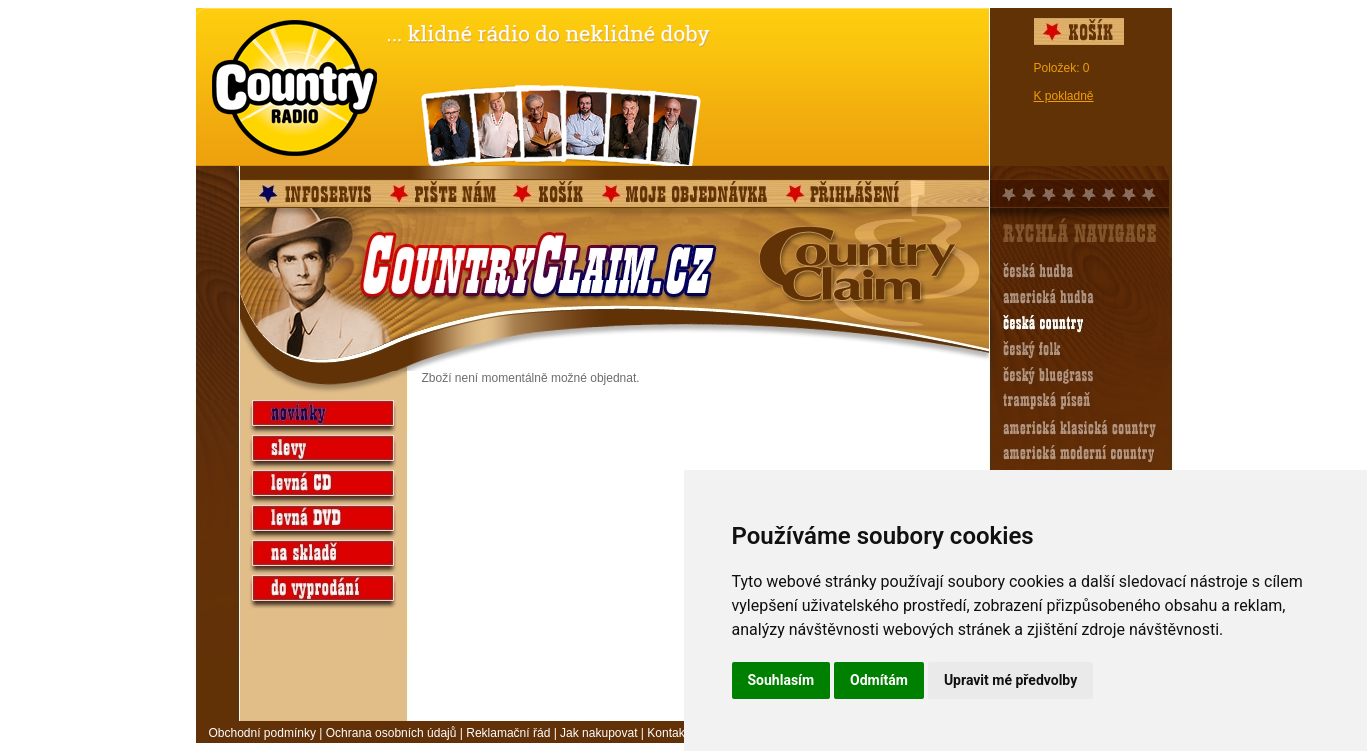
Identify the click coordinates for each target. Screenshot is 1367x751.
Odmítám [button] (879, 680)
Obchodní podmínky (262, 733)
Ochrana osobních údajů (391, 733)
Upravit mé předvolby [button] (1010, 680)
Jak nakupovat (598, 733)
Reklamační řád (508, 733)
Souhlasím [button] (781, 680)
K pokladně (1064, 96)
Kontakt (667, 733)
